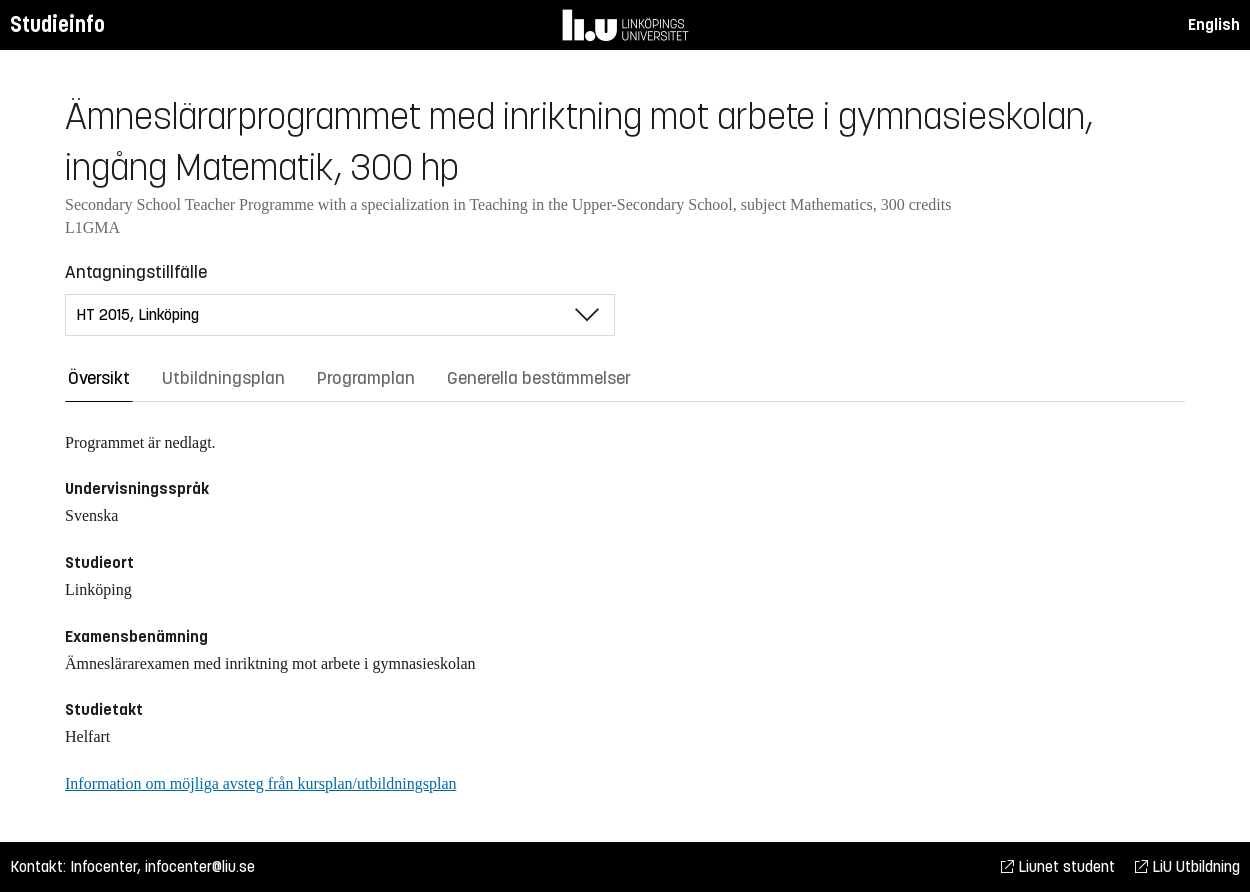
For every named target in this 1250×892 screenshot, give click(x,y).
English (1214, 24)
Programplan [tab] (366, 378)
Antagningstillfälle (136, 272)
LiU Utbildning (1187, 866)
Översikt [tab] (99, 378)
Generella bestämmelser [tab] (539, 378)
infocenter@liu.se (200, 866)
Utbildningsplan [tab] (223, 378)
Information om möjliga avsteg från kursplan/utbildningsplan (260, 783)
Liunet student (1058, 866)
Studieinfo (57, 24)
